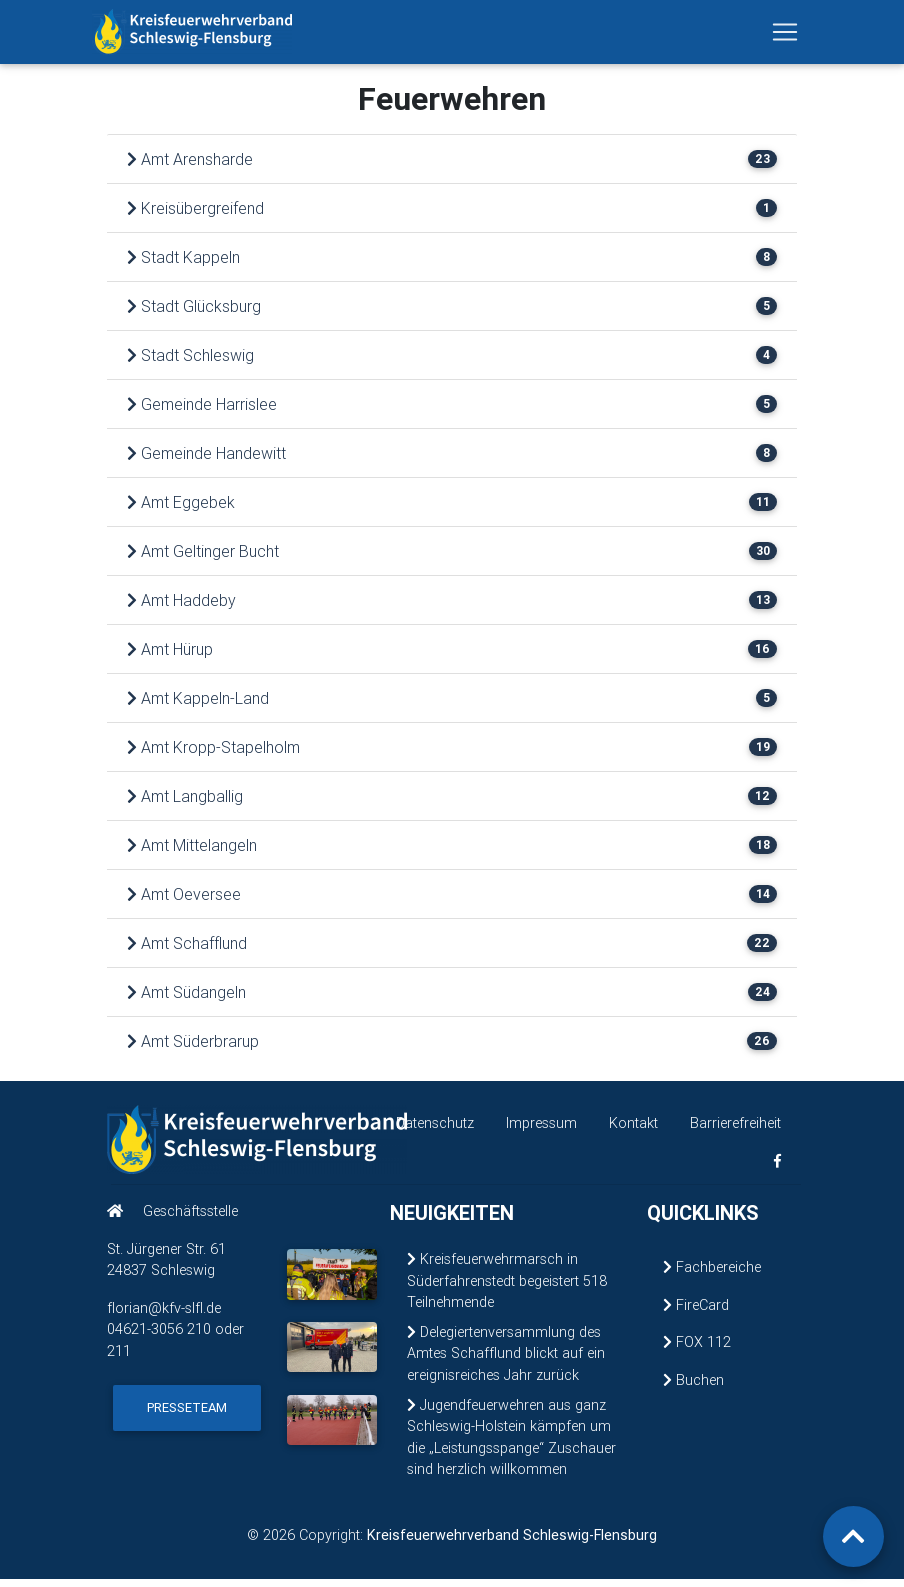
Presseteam (187, 1415)
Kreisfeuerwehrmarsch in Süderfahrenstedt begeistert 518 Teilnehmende (507, 1288)
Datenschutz (435, 1131)
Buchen (693, 1388)
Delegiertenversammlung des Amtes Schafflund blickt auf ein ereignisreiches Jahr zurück (506, 1361)
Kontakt (633, 1131)
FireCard (696, 1313)
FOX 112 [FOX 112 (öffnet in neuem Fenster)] (697, 1350)
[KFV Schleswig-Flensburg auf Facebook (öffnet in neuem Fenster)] (777, 1169)
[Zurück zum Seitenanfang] (853, 1536)
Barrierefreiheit (735, 1131)
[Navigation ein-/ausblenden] (785, 36)
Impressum (541, 1131)
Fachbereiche (712, 1275)
